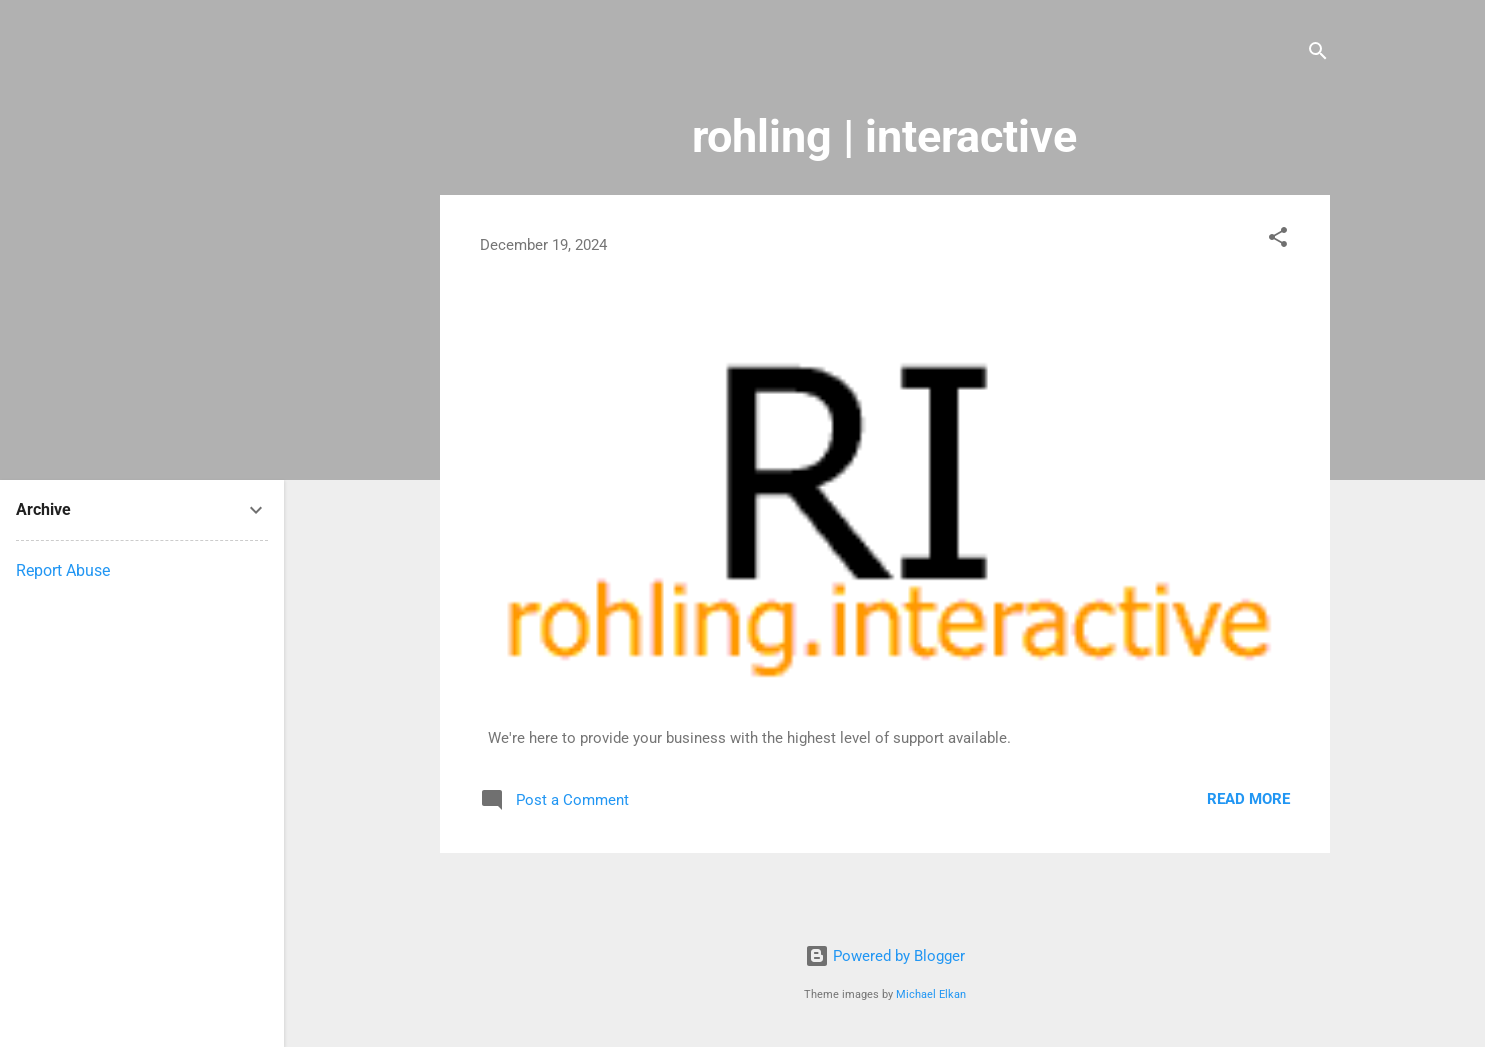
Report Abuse (63, 570)
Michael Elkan (931, 994)
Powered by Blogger (885, 956)
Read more (1248, 799)
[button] (1278, 240)
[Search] (1318, 54)
